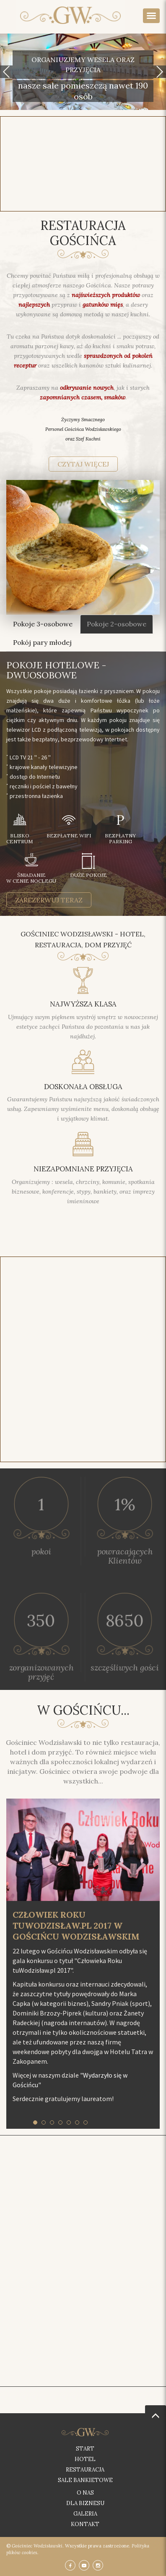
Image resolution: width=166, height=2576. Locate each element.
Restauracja (85, 2469)
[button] (6, 71)
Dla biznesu (85, 2503)
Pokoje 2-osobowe (116, 624)
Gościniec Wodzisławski (37, 2546)
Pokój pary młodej (42, 642)
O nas (85, 2492)
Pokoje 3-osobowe (43, 624)
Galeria (85, 2513)
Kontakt (85, 2524)
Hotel (85, 2459)
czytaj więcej (83, 464)
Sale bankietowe (85, 2480)
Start (85, 2448)
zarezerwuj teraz (49, 900)
